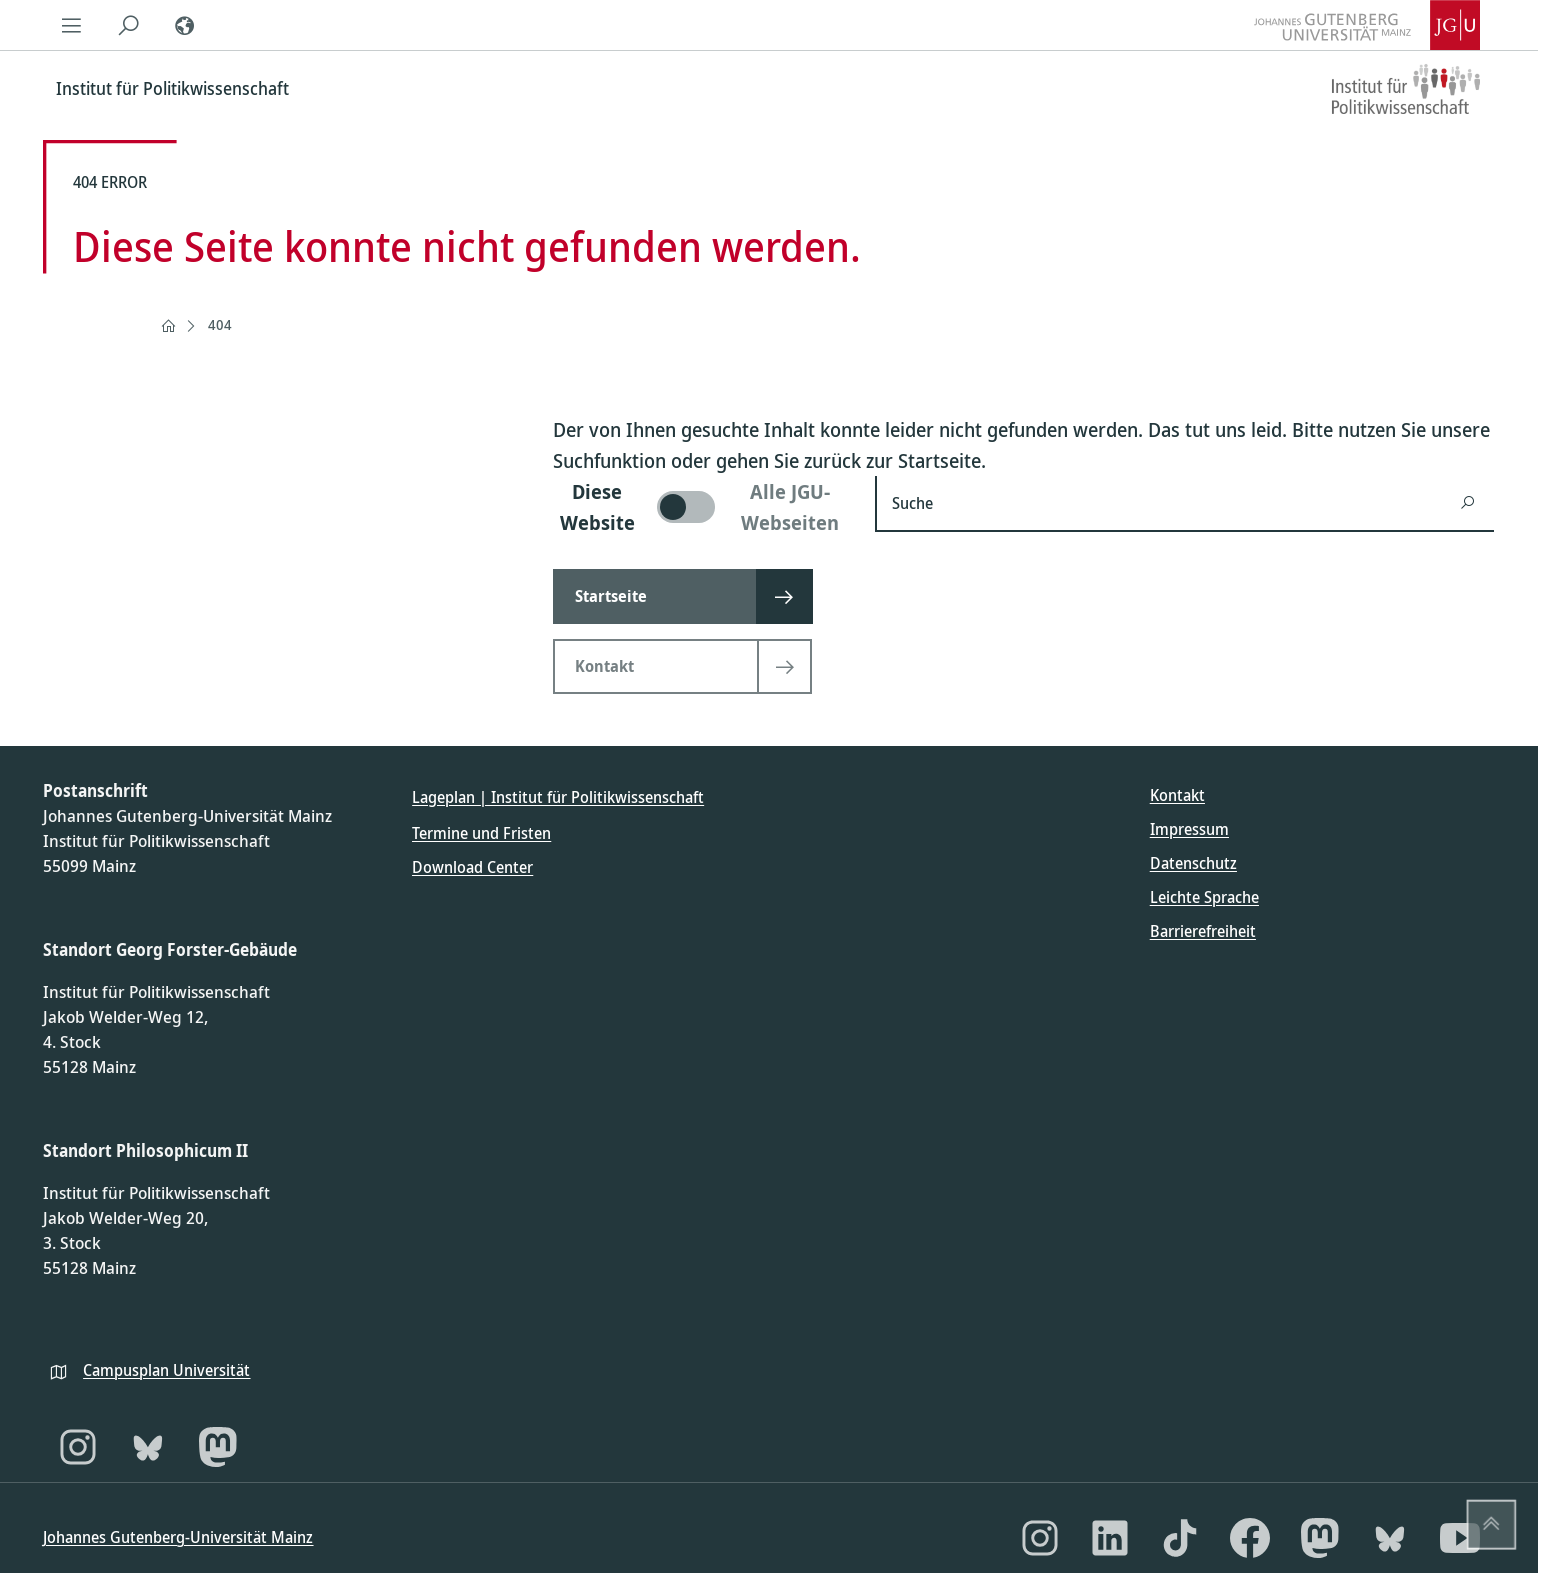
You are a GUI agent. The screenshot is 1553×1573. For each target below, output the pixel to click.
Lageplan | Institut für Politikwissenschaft (558, 797)
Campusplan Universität (166, 1370)
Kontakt (1177, 795)
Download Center (472, 867)
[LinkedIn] (1110, 1538)
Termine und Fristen (481, 833)
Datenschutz (1193, 863)
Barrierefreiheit (1203, 931)
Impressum (1189, 829)
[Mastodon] (218, 1447)
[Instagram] (78, 1447)
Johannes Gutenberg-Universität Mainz (178, 1537)
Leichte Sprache (1204, 897)
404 (220, 324)
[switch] (702, 507)
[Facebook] (1250, 1538)
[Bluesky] (148, 1447)
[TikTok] (1180, 1538)
